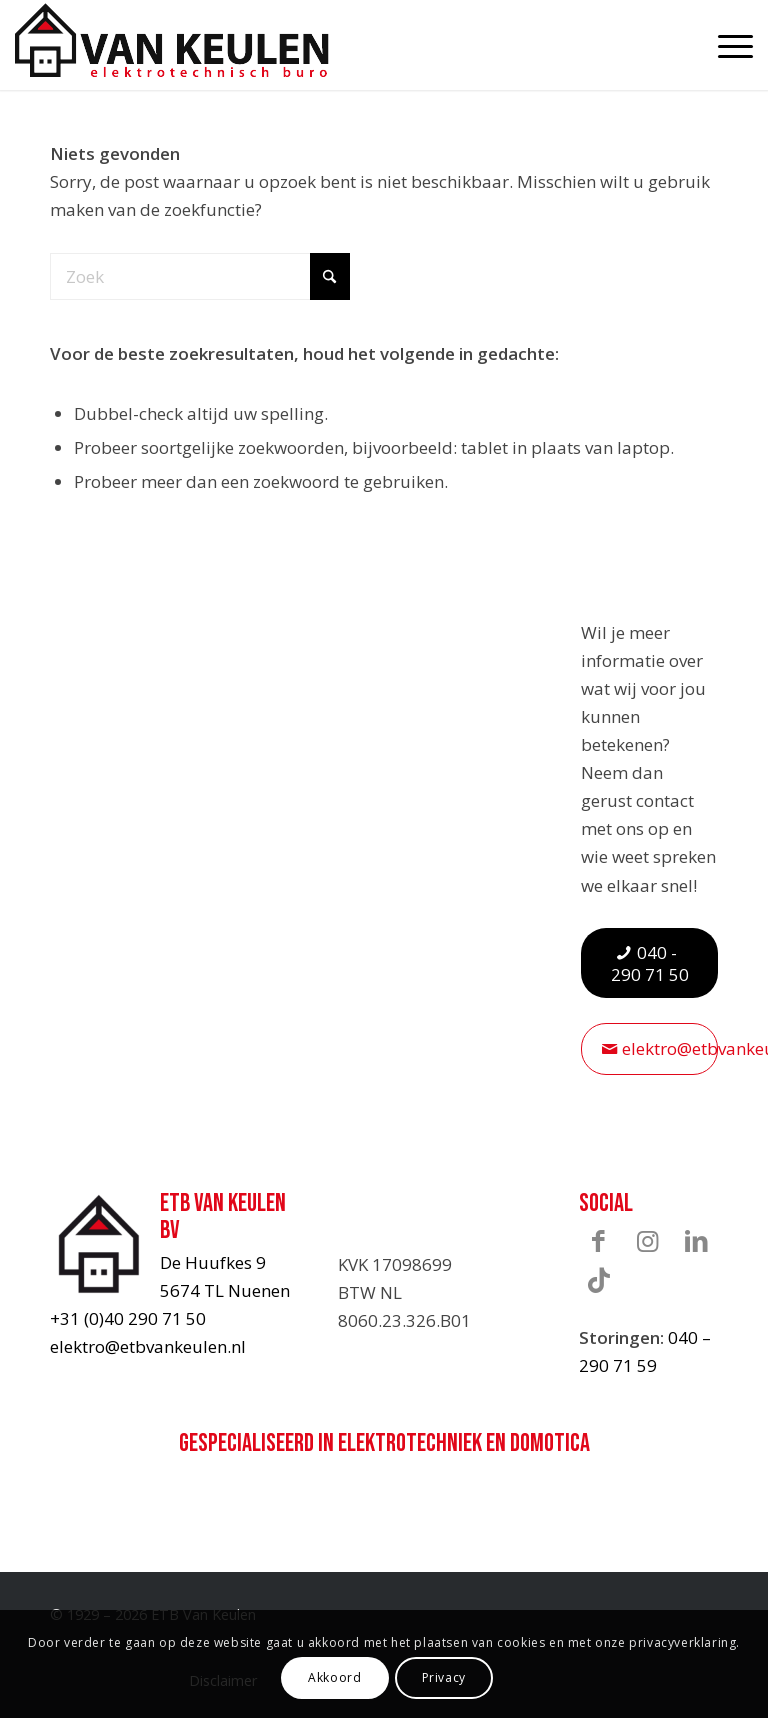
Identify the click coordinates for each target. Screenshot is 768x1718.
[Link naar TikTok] (599, 1279)
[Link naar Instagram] (648, 1240)
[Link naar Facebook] (599, 1240)
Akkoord (334, 1677)
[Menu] (725, 45)
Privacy (444, 1677)
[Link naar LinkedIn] (697, 1240)
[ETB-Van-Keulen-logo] (172, 40)
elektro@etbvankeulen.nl (148, 1346)
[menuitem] (725, 45)
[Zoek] (200, 276)
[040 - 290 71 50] (649, 963)
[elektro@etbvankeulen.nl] (649, 1048)
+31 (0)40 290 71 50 (128, 1318)
